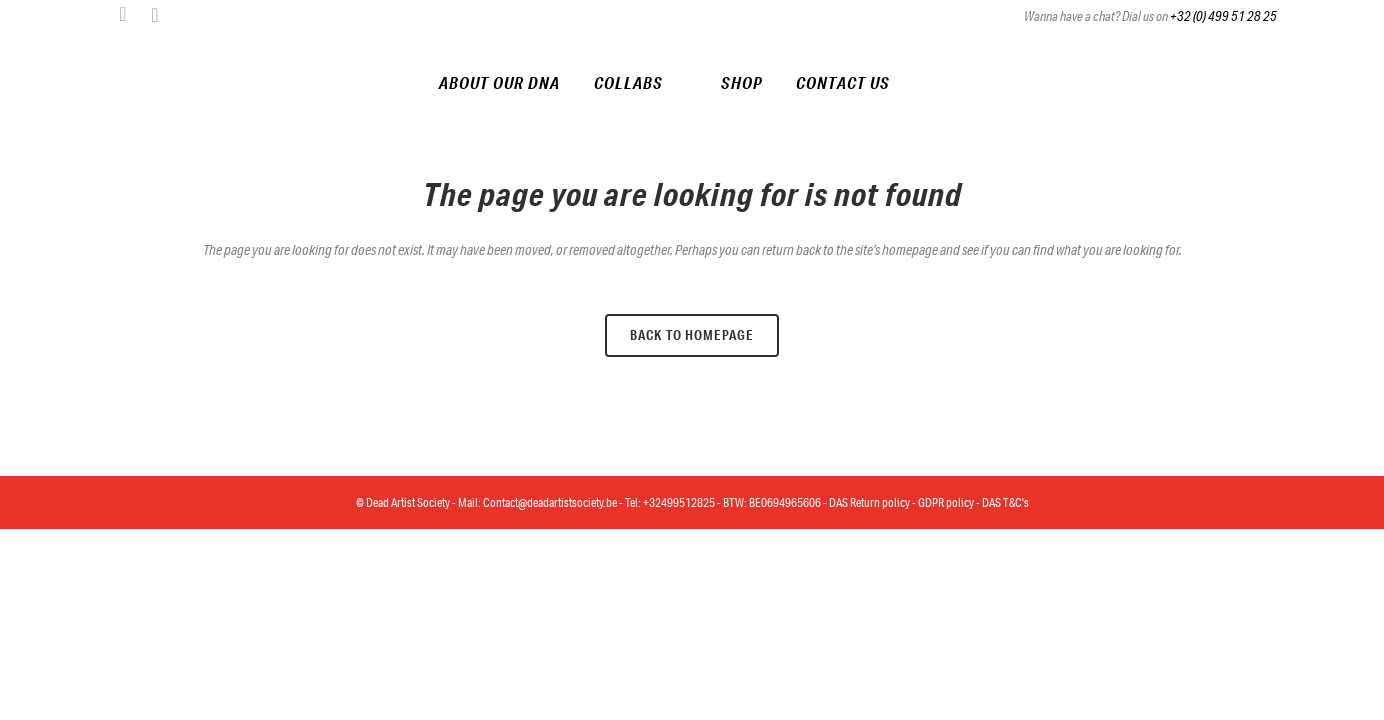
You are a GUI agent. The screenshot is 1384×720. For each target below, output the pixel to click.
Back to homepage (692, 335)
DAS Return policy (869, 502)
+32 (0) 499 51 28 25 (1223, 16)
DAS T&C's (1005, 502)
